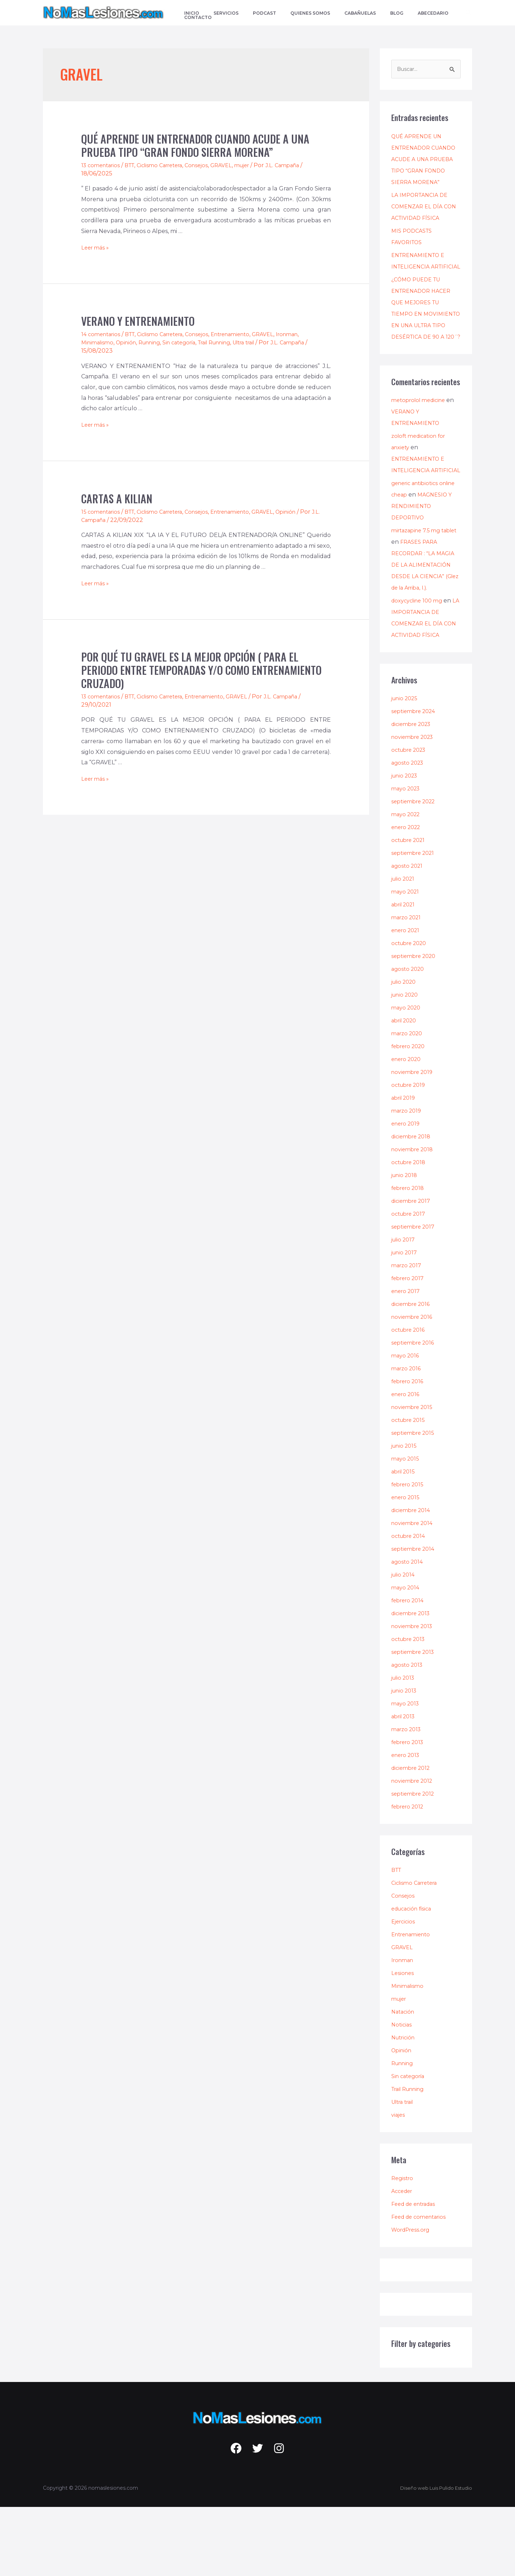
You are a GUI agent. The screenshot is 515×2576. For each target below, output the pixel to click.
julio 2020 (405, 1050)
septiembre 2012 (415, 1862)
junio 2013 (405, 1759)
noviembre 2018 (414, 1218)
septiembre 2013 (415, 1721)
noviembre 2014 (414, 1592)
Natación (404, 2080)
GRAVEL (236, 165)
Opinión (130, 342)
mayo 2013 (406, 1772)
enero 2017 (407, 1360)
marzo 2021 (407, 986)
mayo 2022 (407, 883)
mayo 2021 (406, 960)
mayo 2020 (407, 1076)
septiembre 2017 (415, 1295)
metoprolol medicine (421, 446)
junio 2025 (406, 767)
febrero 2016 (409, 1450)
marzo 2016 (407, 1437)
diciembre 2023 (413, 793)
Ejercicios (404, 1990)
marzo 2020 (408, 1102)
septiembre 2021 (415, 922)
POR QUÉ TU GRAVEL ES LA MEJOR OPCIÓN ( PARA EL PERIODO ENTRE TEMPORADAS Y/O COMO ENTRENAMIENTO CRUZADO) (201, 670)
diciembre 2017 (413, 1270)
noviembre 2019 (414, 1141)
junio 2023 (406, 844)
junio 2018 (406, 1244)
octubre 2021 (410, 909)
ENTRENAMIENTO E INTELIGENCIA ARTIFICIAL (421, 278)
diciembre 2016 (412, 1373)
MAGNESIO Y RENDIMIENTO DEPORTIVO (413, 575)
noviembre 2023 (414, 806)
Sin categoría (190, 342)
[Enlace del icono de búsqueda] (469, 13)
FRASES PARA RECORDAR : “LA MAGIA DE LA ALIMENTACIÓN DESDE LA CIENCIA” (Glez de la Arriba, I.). (425, 633)
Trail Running (231, 342)
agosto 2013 (408, 1733)
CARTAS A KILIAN (116, 498)
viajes (398, 2183)
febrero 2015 (409, 1553)
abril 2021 (404, 973)
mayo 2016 (406, 1424)
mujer (259, 165)
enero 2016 (407, 1463)
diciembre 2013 (413, 1682)
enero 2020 (408, 1128)
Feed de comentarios (421, 2285)
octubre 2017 (410, 1282)
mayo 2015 (406, 1527)
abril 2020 (405, 1089)
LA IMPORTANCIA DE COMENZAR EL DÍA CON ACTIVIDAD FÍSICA (424, 218)
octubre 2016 (410, 1398)
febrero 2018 (409, 1257)
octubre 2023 (411, 818)
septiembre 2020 (416, 1025)
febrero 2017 (409, 1347)
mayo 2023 (407, 857)
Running (156, 342)
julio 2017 (404, 1308)
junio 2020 (406, 1063)
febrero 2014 (409, 1669)
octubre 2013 (410, 1708)
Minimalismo (98, 342)
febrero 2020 (410, 1115)
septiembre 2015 (414, 1501)
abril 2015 (404, 1540)
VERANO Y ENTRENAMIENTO (138, 321)
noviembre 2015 (414, 1476)
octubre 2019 (410, 1154)
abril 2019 (404, 1166)
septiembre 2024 (415, 780)
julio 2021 (404, 947)
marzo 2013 (407, 1798)
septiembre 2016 (414, 1411)
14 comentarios (102, 334)
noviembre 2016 (414, 1386)
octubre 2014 (410, 1605)
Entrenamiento (247, 334)
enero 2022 (408, 896)
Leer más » (96, 247)
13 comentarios (102, 165)
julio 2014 (404, 1643)
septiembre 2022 (415, 870)
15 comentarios (102, 511)
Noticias (402, 2093)
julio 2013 (404, 1746)
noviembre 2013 (414, 1695)
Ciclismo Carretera (169, 165)
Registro (403, 2247)
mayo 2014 (406, 1656)
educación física (414, 1977)
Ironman (309, 334)
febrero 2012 (409, 1875)
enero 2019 (407, 1192)
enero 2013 (407, 1824)
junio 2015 (405, 1514)
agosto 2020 (409, 1038)
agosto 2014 (408, 1630)
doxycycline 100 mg (419, 669)
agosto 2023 (409, 831)
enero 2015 (407, 1566)
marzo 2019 (407, 1179)
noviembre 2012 (414, 1849)
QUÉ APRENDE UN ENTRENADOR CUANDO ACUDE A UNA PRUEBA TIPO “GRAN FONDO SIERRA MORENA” (195, 145)
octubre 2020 (411, 1012)
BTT (134, 165)
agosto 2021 (408, 934)
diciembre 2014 (413, 1579)
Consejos (209, 165)
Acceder (403, 2260)
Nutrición (404, 2106)
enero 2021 (407, 999)
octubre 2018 (410, 1231)
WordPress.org (412, 2298)
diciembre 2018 (413, 1205)
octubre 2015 (410, 1489)
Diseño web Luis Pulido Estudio (432, 2557)
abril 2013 (404, 1785)
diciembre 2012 (413, 1837)
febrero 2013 (409, 1811)
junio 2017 (405, 1321)
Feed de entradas (416, 2273)
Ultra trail (266, 342)
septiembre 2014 (415, 1617)
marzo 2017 (407, 1334)
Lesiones (403, 2042)
